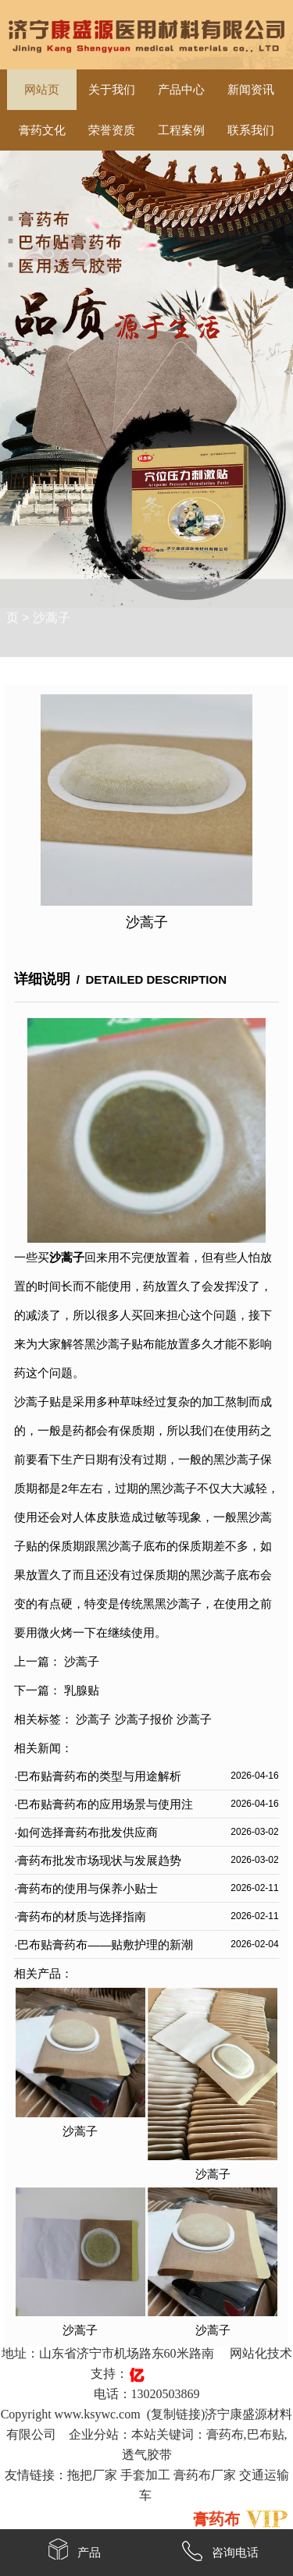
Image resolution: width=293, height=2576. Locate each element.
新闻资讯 (250, 89)
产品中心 (181, 89)
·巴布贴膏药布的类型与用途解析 (97, 1776)
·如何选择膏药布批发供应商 (86, 1832)
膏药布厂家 (204, 2475)
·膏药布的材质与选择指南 (80, 1916)
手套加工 (145, 2475)
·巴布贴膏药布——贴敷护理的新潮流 (103, 1948)
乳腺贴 (81, 1690)
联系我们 (250, 130)
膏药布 (225, 2434)
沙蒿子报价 (144, 1719)
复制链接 (176, 2414)
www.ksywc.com (98, 2414)
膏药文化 (42, 130)
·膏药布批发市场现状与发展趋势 (97, 1860)
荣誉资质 (111, 130)
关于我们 (111, 89)
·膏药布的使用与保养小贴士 (86, 1888)
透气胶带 (147, 2454)
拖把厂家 (92, 2475)
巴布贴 (265, 2434)
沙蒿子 (51, 600)
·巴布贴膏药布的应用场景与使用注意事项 (103, 1807)
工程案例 (181, 130)
